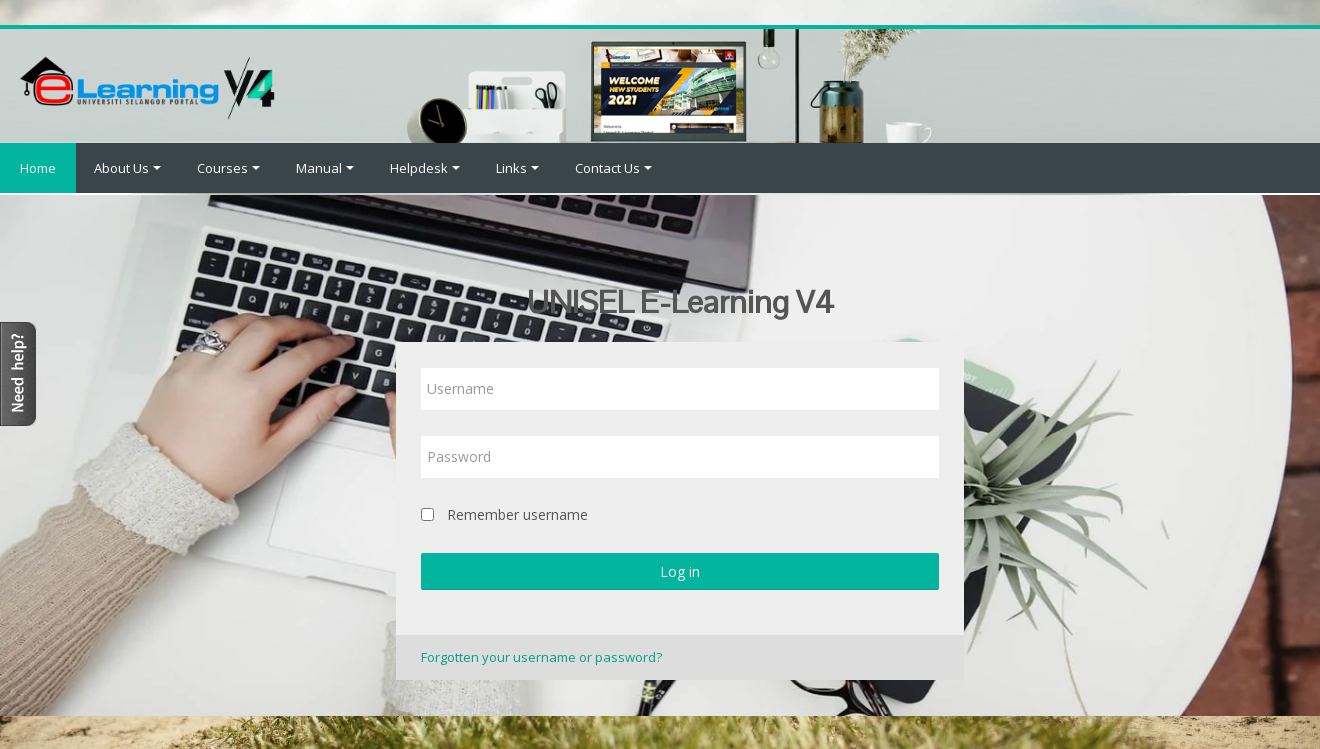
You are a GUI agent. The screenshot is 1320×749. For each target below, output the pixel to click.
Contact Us (613, 168)
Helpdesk (425, 168)
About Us (127, 168)
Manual (325, 168)
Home (38, 168)
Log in (680, 571)
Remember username (517, 514)
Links (517, 168)
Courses (228, 168)
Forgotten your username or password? (541, 657)
